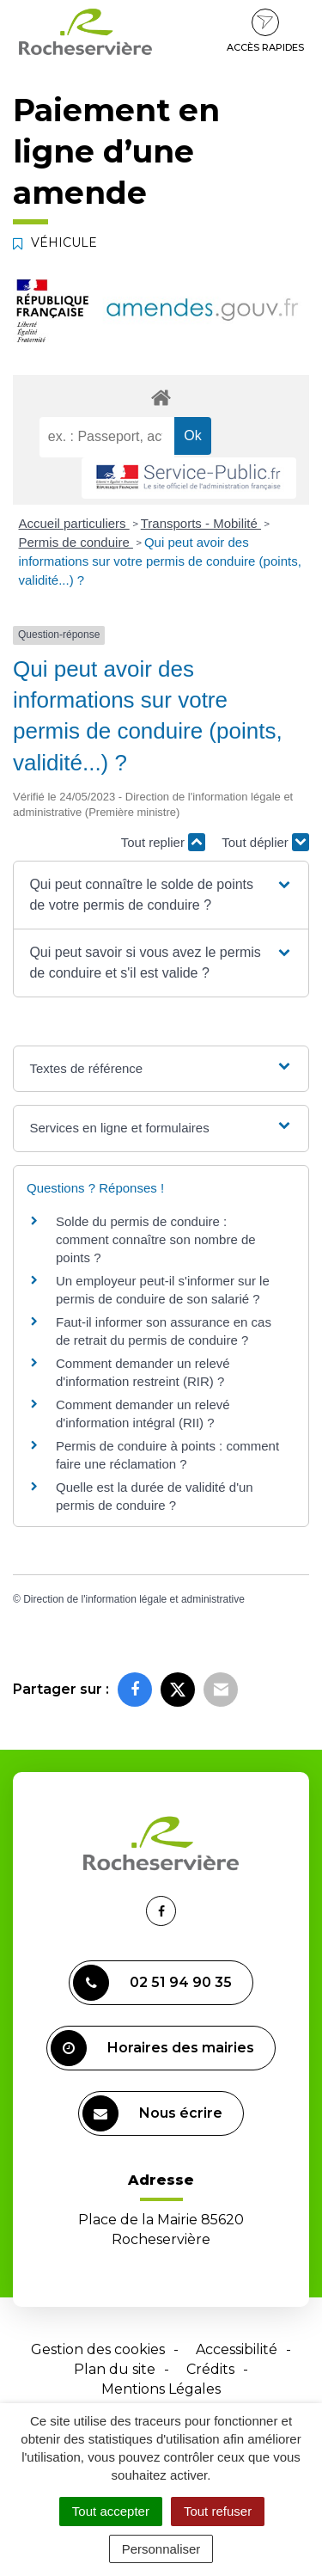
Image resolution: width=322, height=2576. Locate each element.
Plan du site (114, 2369)
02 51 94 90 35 (152, 1983)
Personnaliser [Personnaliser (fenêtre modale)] (161, 2549)
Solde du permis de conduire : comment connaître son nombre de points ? (156, 1239)
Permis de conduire (76, 542)
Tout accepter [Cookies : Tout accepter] (110, 2511)
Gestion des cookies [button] (98, 2349)
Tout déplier (265, 842)
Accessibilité (236, 2349)
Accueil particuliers (74, 523)
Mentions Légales (161, 2389)
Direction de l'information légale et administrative (134, 1599)
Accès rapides (265, 31)
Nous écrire (152, 2113)
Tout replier (163, 842)
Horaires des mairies (152, 2048)
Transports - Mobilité (201, 523)
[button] (160, 895)
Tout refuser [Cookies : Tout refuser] (218, 2511)
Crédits (210, 2369)
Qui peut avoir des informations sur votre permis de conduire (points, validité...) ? (160, 561)
